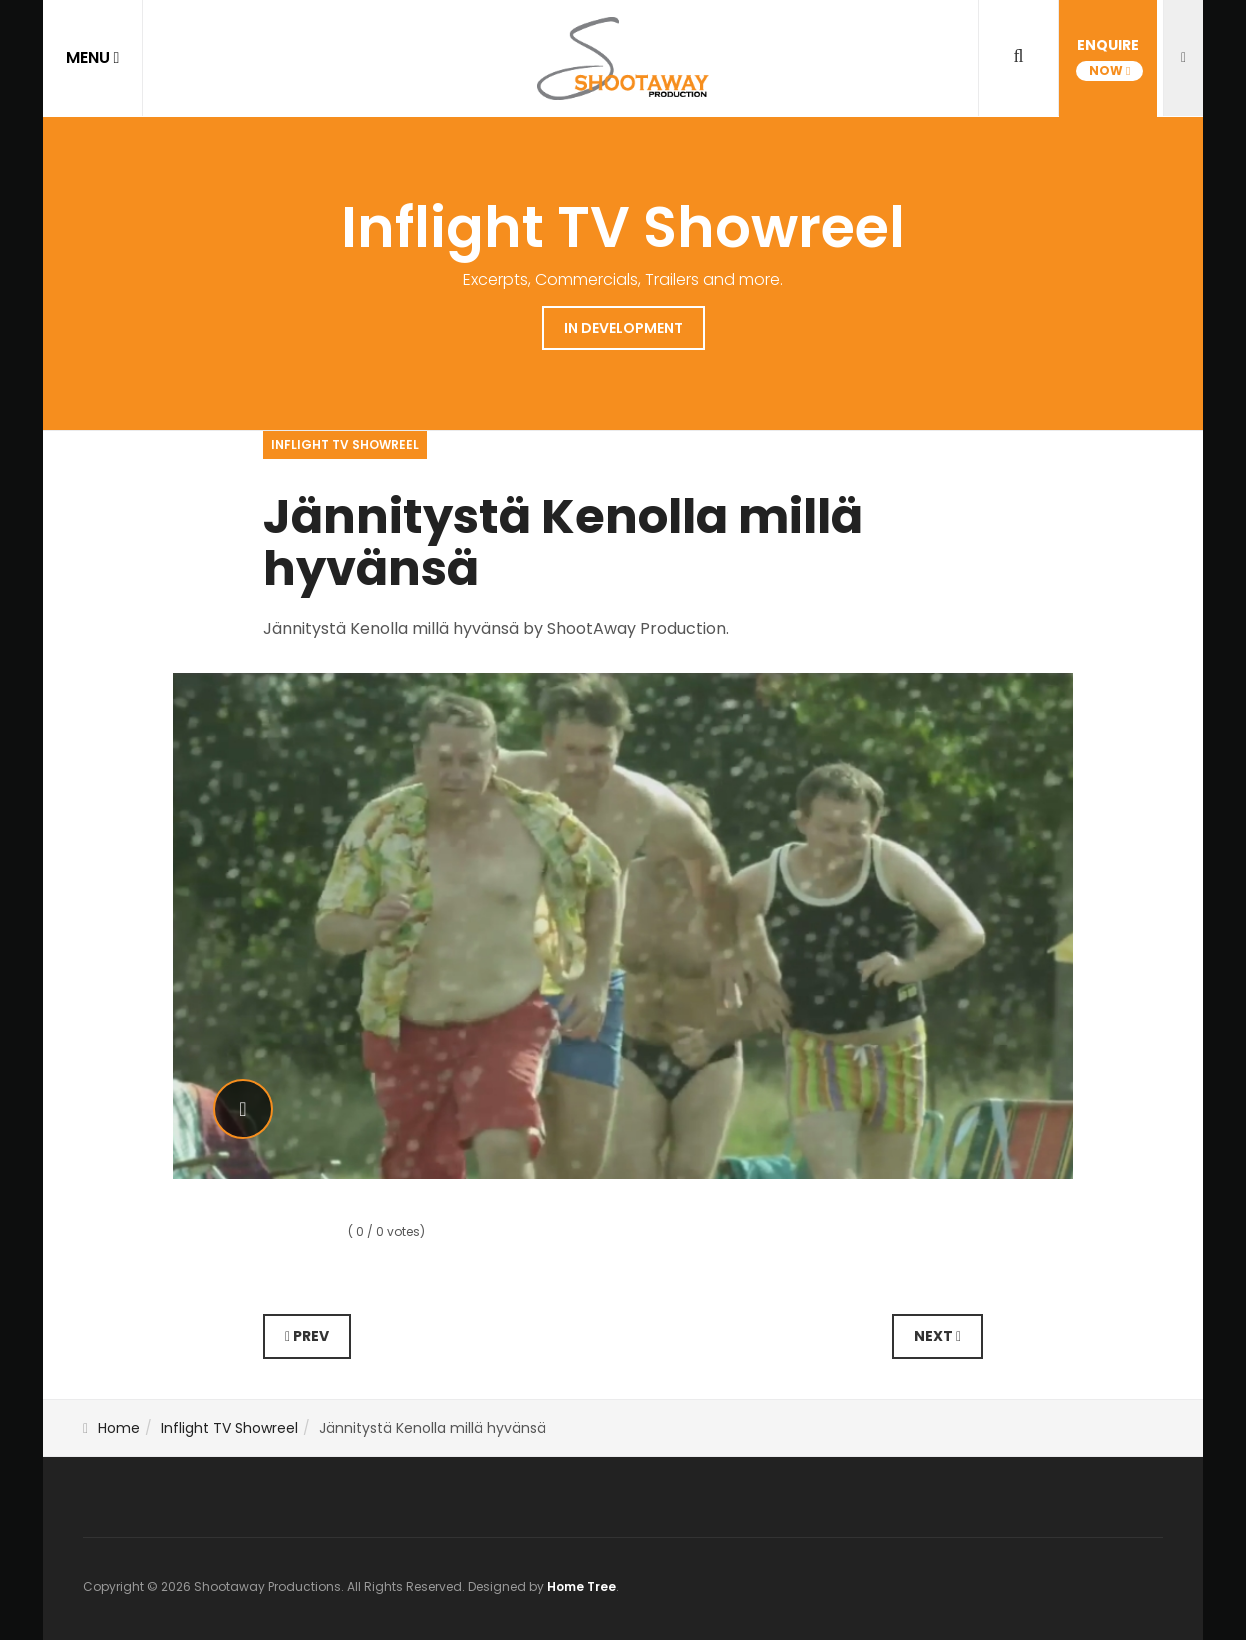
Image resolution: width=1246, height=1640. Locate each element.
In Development (623, 328)
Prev (307, 1336)
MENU (93, 57)
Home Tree (581, 1586)
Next (937, 1336)
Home (119, 1428)
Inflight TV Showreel (229, 1428)
